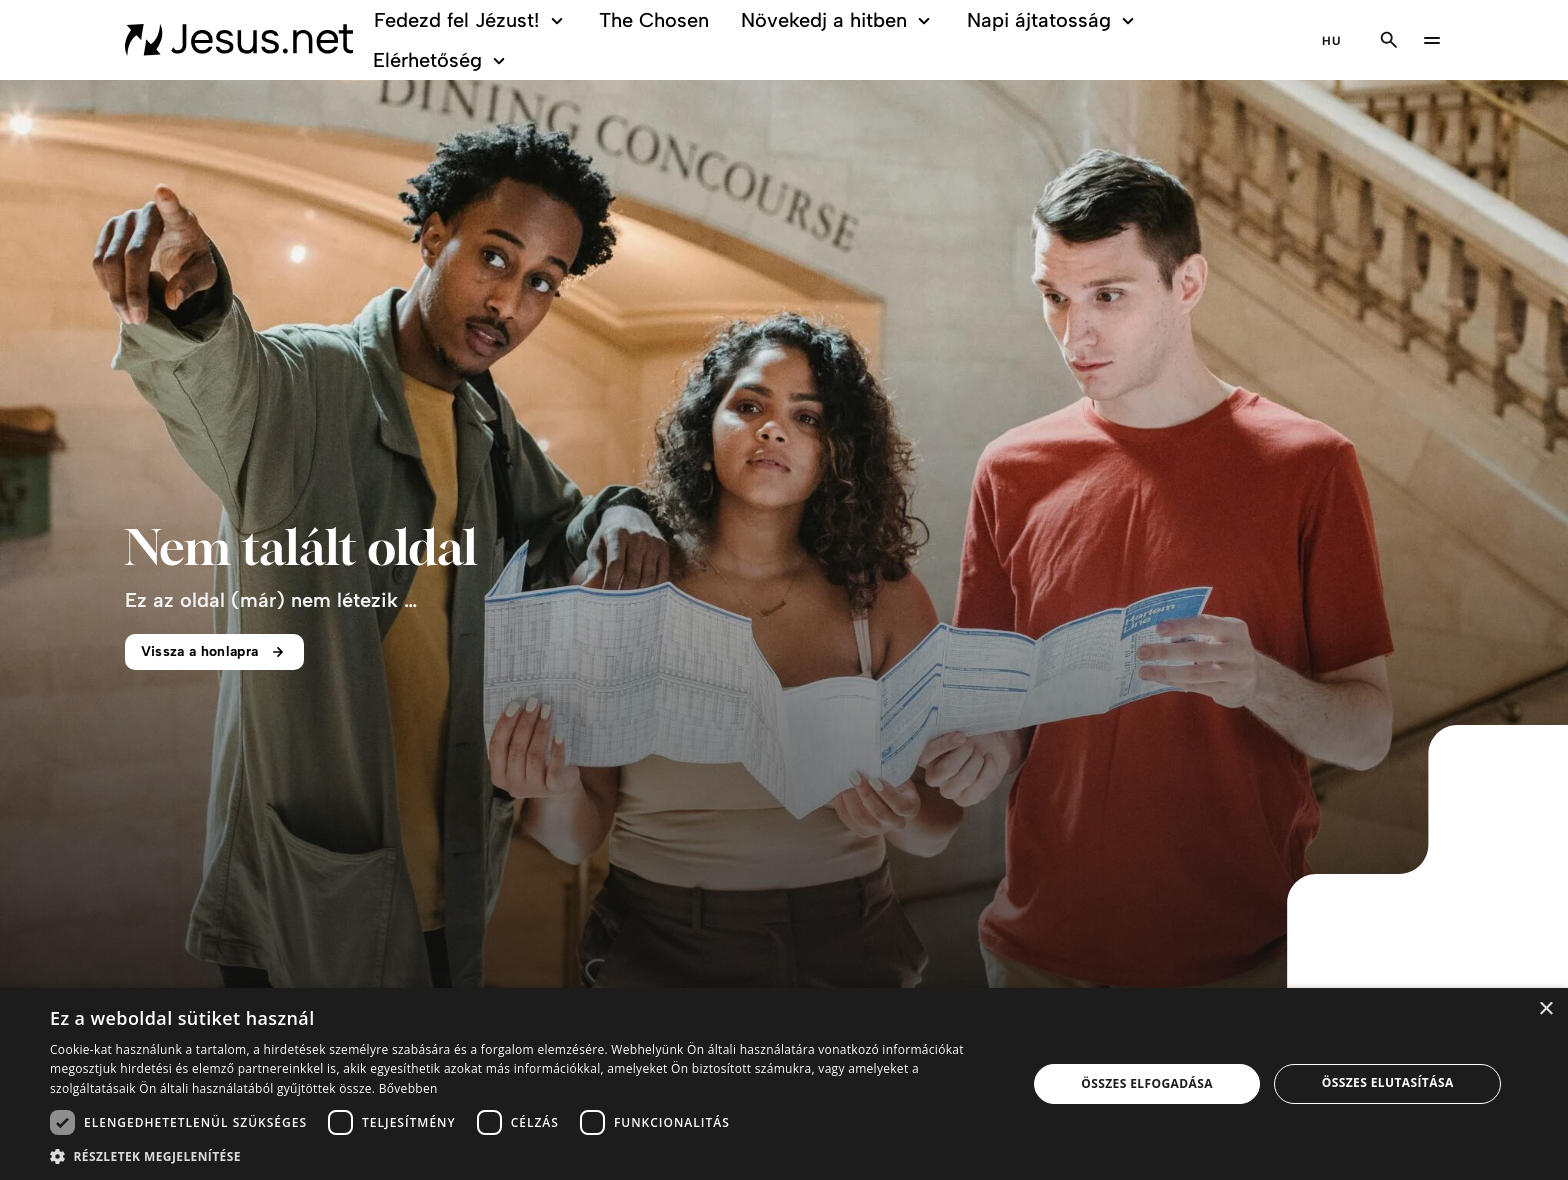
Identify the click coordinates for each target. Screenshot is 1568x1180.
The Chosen (654, 20)
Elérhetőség (442, 60)
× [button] (1545, 1009)
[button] (524, 1155)
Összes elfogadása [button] (1147, 1083)
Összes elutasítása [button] (1388, 1082)
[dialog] (784, 1084)
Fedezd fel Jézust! (471, 20)
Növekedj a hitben (838, 20)
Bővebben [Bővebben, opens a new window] (408, 1088)
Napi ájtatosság (1053, 20)
